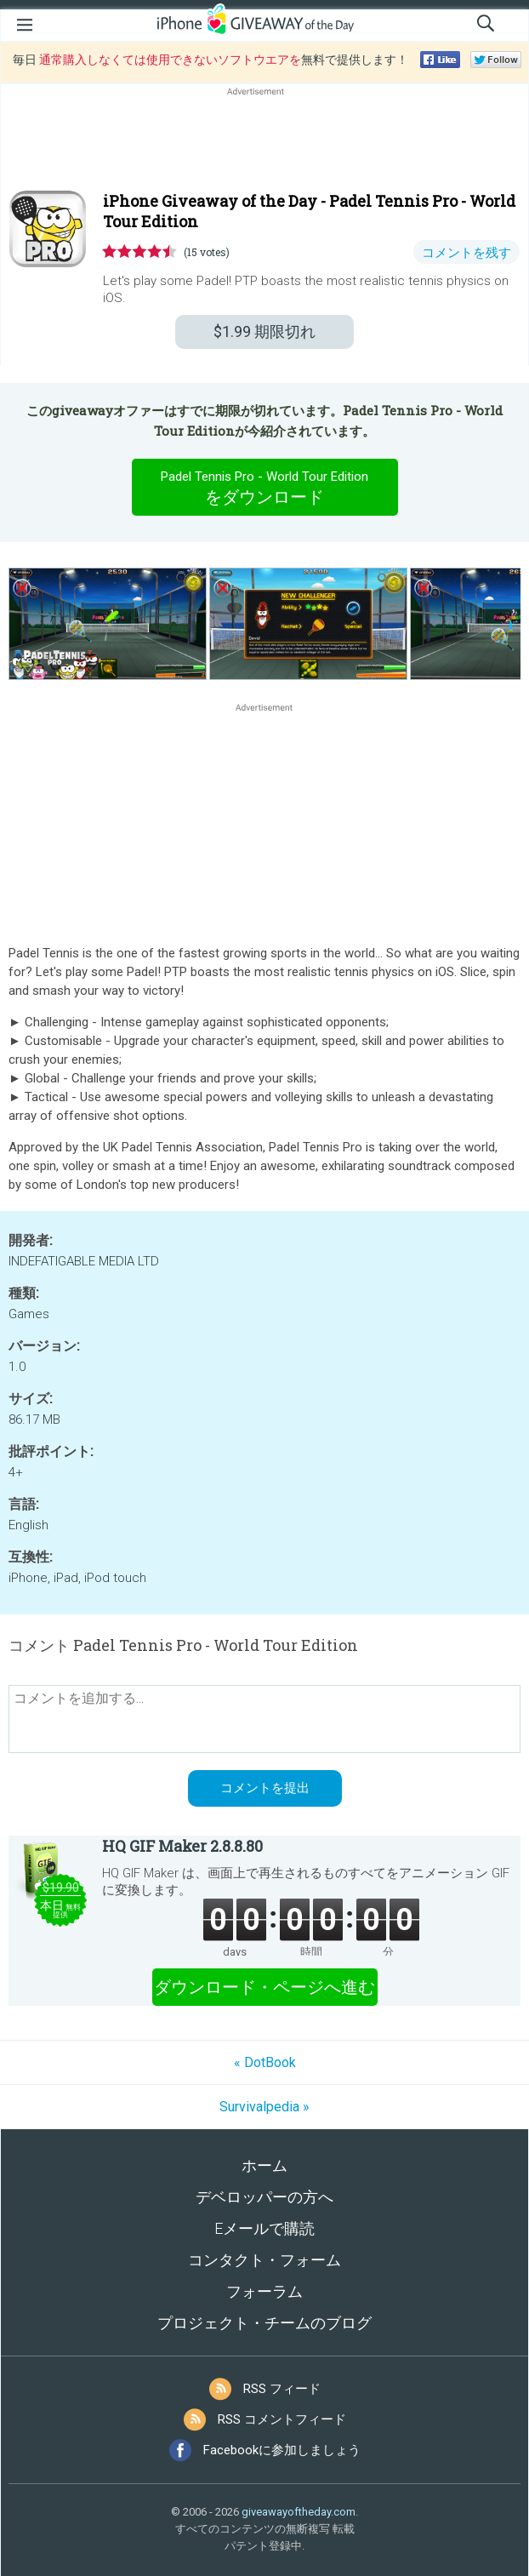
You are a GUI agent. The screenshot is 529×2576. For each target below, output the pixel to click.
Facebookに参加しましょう (282, 2450)
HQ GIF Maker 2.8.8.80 (182, 1846)
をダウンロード (264, 486)
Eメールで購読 (264, 2228)
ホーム (264, 2165)
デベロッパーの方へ (264, 2197)
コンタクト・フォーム (264, 2260)
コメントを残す (466, 252)
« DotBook (265, 2062)
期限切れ (264, 331)
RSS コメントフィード (282, 2419)
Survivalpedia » (264, 2107)
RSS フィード (282, 2388)
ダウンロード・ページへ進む (264, 1987)
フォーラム (264, 2291)
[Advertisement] (264, 140)
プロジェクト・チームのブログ (264, 2323)
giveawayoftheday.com (299, 2511)
